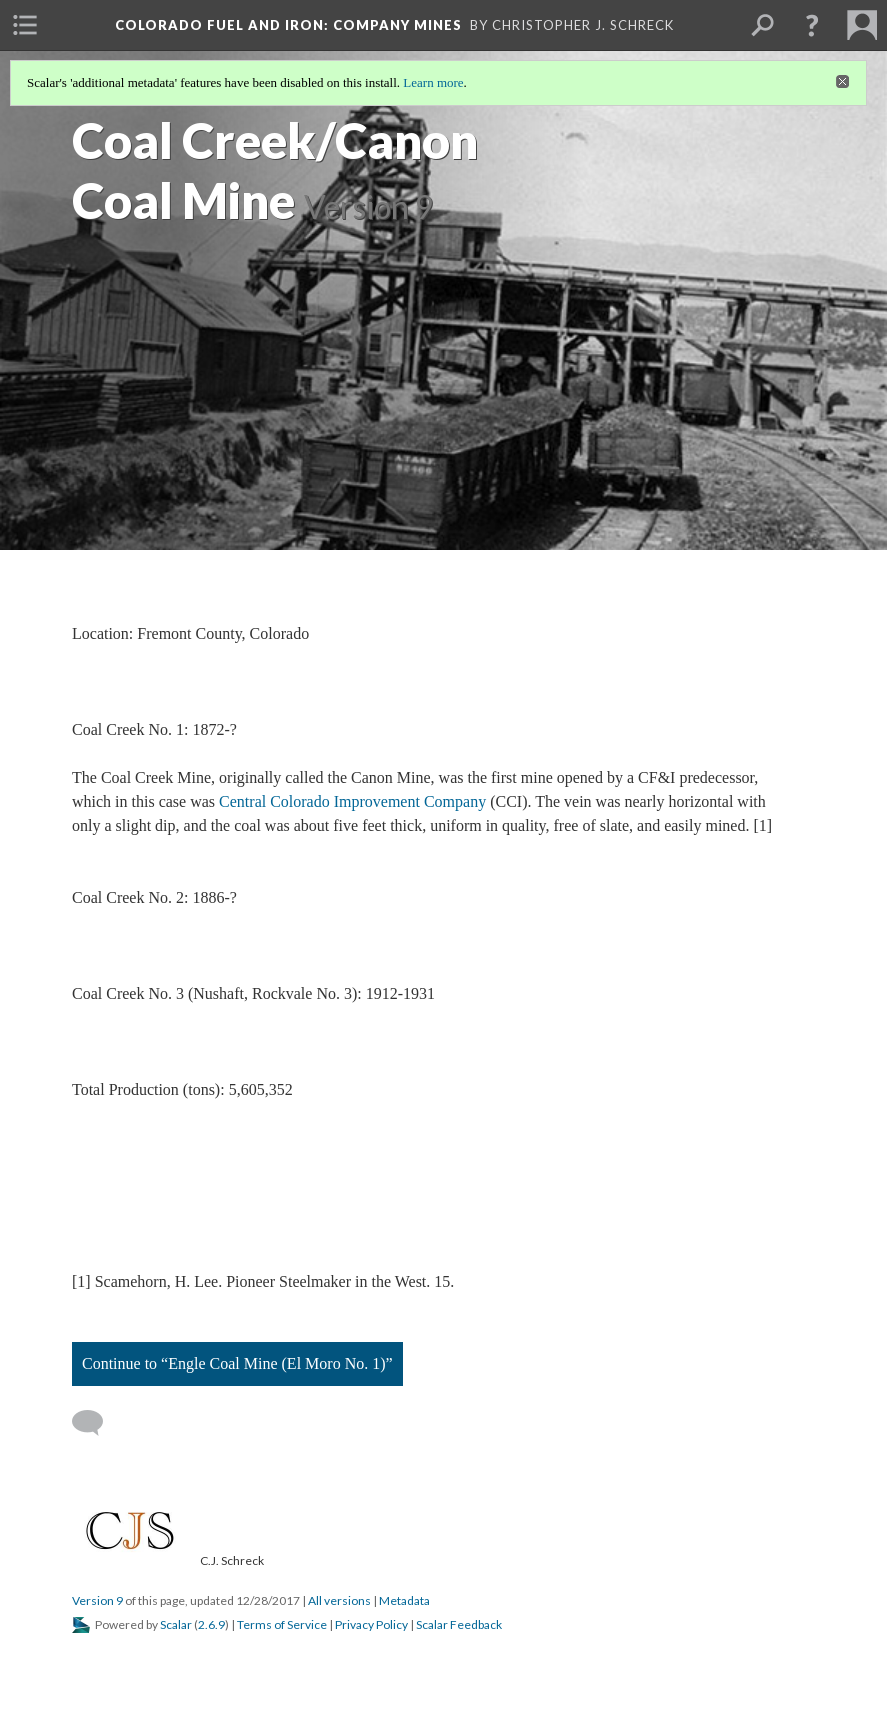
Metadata (404, 1600)
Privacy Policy (371, 1624)
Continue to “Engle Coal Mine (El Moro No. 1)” (237, 1363)
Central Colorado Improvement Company (352, 801)
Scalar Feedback (459, 1624)
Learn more (433, 82)
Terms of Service (282, 1624)
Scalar (176, 1624)
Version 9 (97, 1600)
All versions (339, 1600)
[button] (812, 25)
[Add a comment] (96, 1423)
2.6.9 (211, 1624)
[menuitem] (25, 25)
